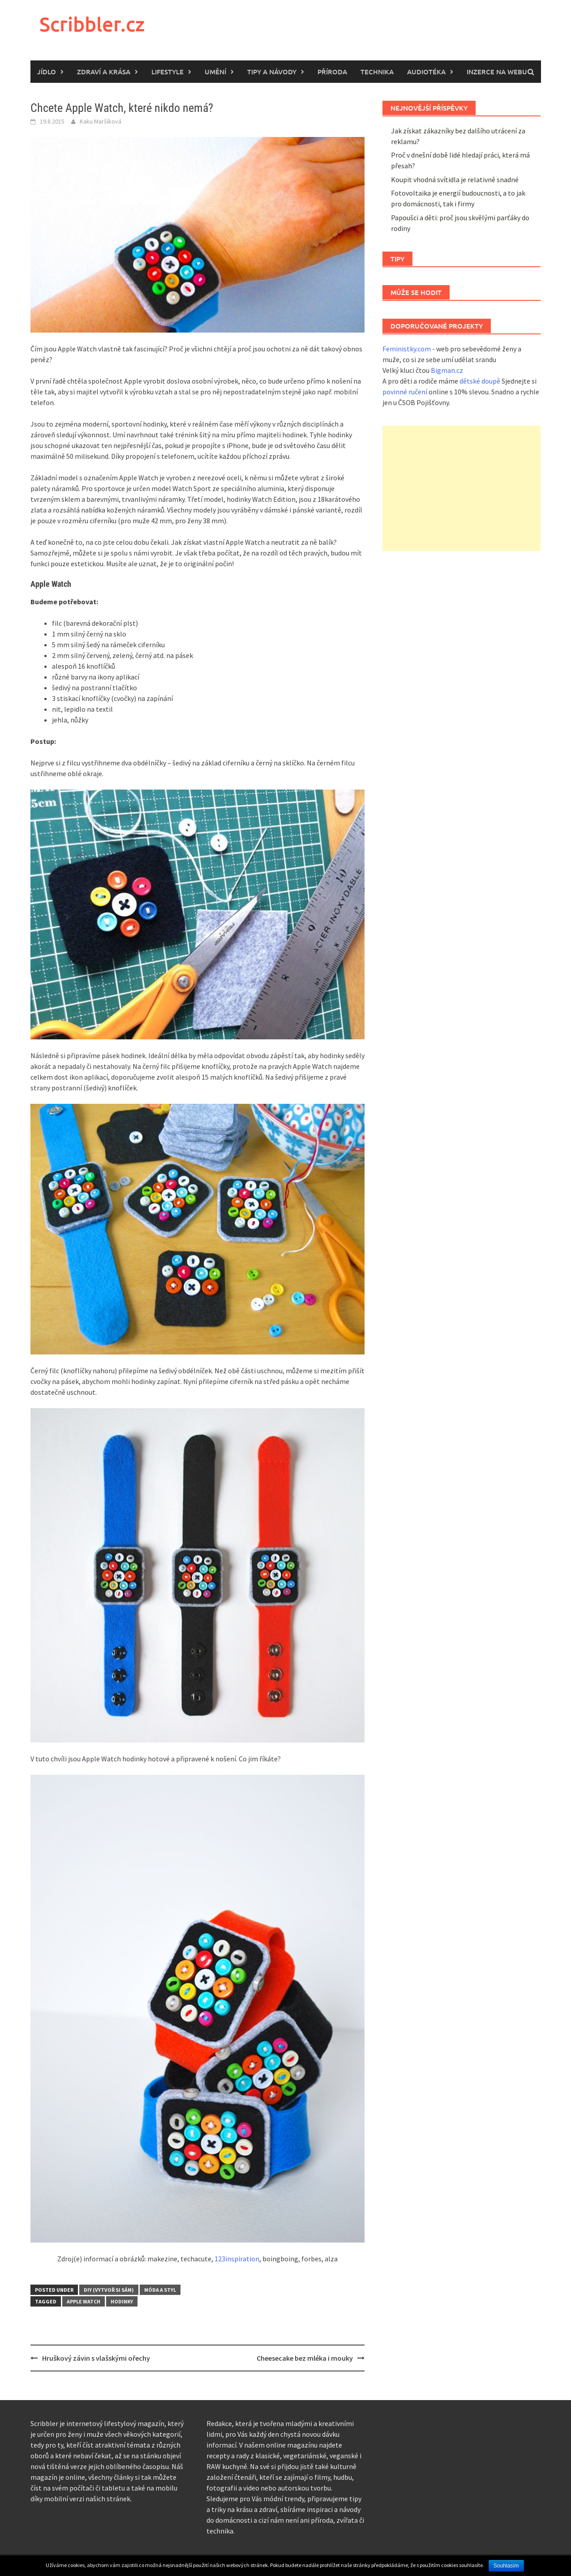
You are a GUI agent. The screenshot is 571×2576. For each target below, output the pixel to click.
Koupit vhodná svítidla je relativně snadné (455, 179)
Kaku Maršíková (100, 121)
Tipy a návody (271, 71)
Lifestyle (167, 71)
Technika (377, 71)
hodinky (122, 2301)
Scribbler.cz (92, 24)
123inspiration (237, 2258)
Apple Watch (83, 2301)
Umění (215, 71)
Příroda (332, 71)
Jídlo (46, 71)
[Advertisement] (461, 488)
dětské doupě (479, 380)
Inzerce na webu (497, 71)
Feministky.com (406, 348)
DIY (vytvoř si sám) (109, 2289)
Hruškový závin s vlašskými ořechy (96, 2358)
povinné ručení (404, 391)
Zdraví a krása (103, 71)
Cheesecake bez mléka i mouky (305, 2358)
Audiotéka (426, 71)
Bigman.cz (447, 370)
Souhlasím (506, 2566)
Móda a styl (160, 2289)
